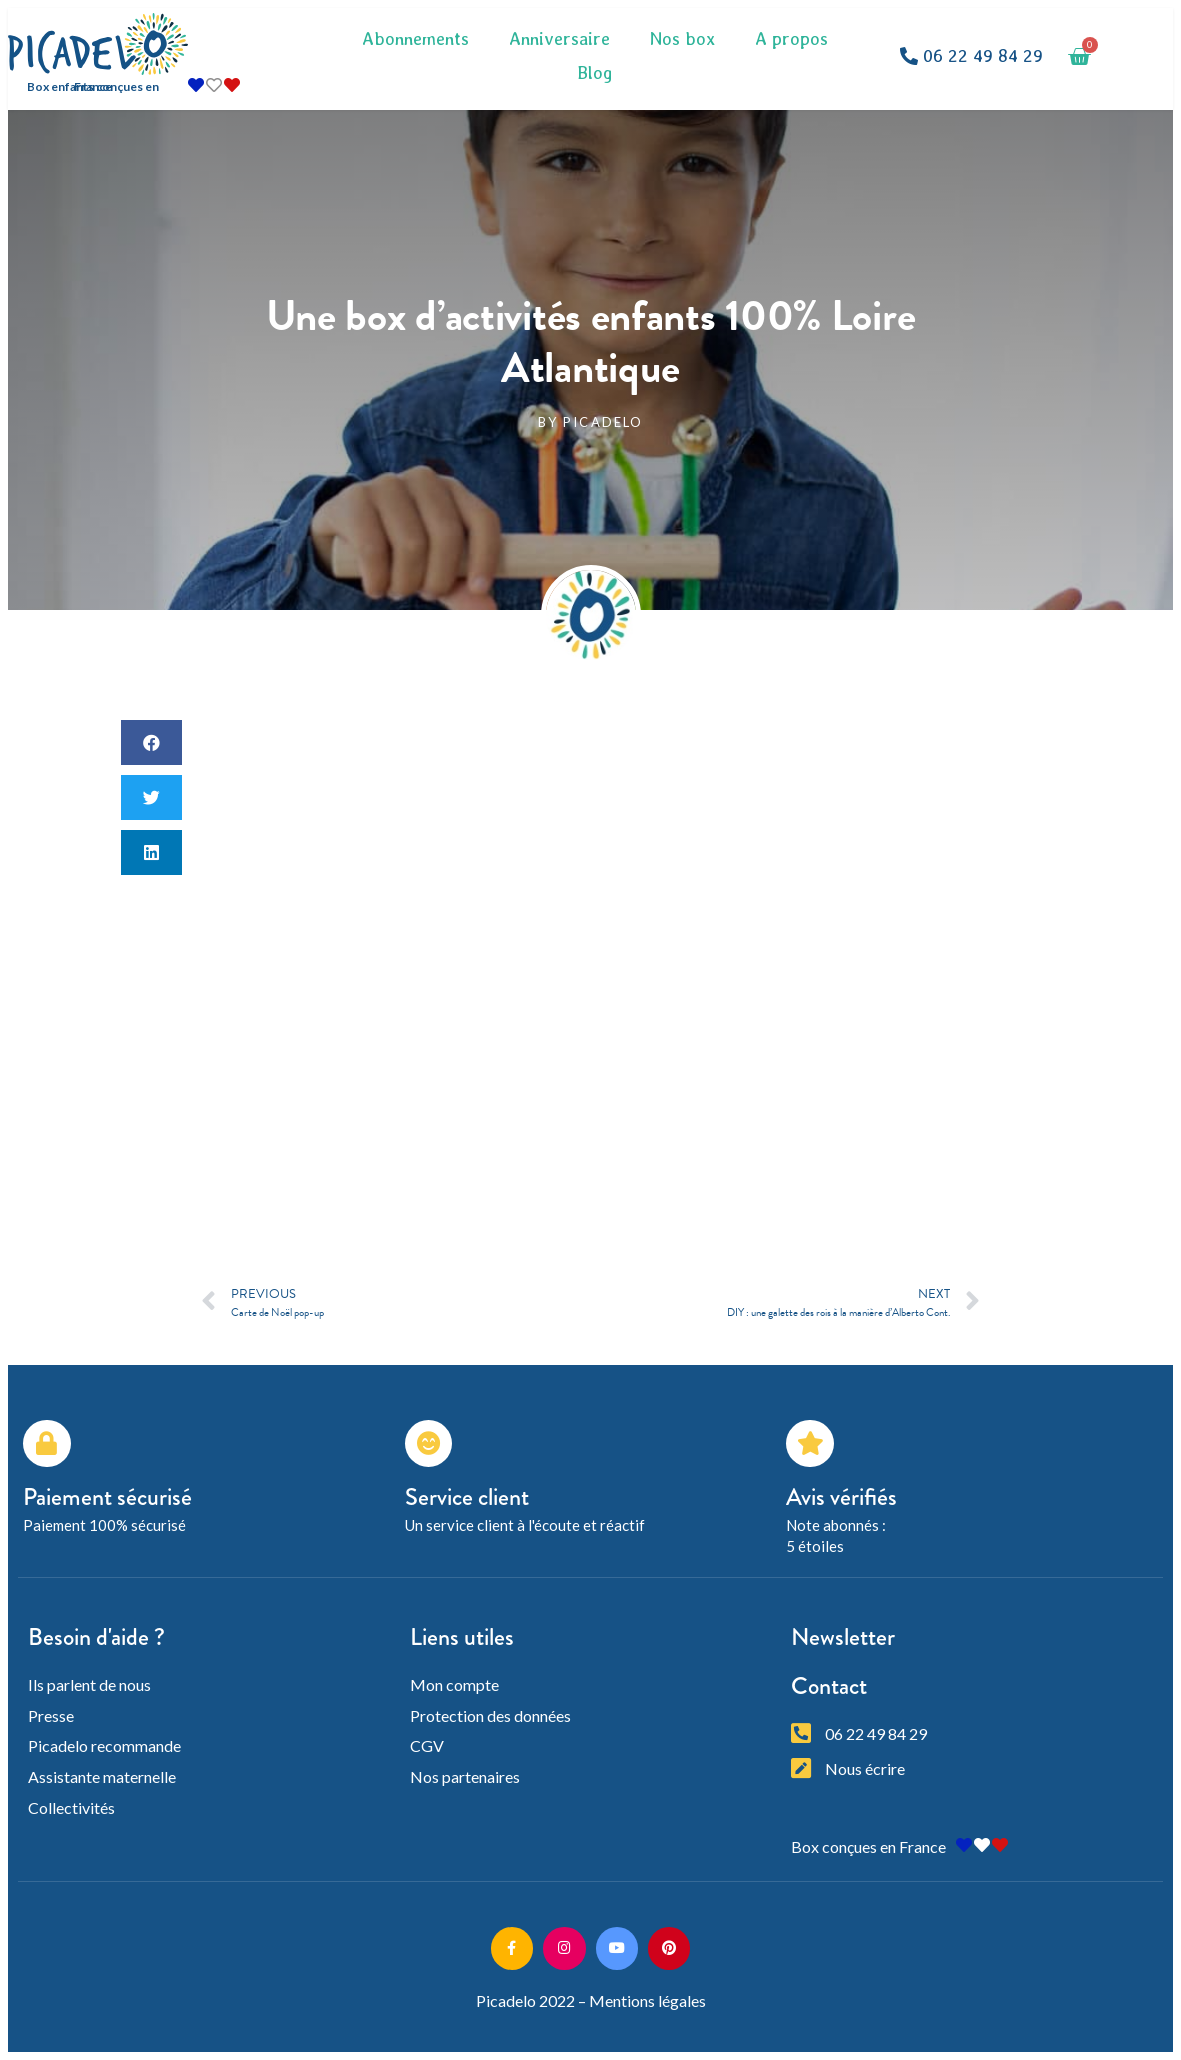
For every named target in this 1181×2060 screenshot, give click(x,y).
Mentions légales (647, 2000)
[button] (971, 56)
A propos (791, 38)
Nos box (682, 38)
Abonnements (415, 38)
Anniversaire (559, 38)
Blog (595, 72)
